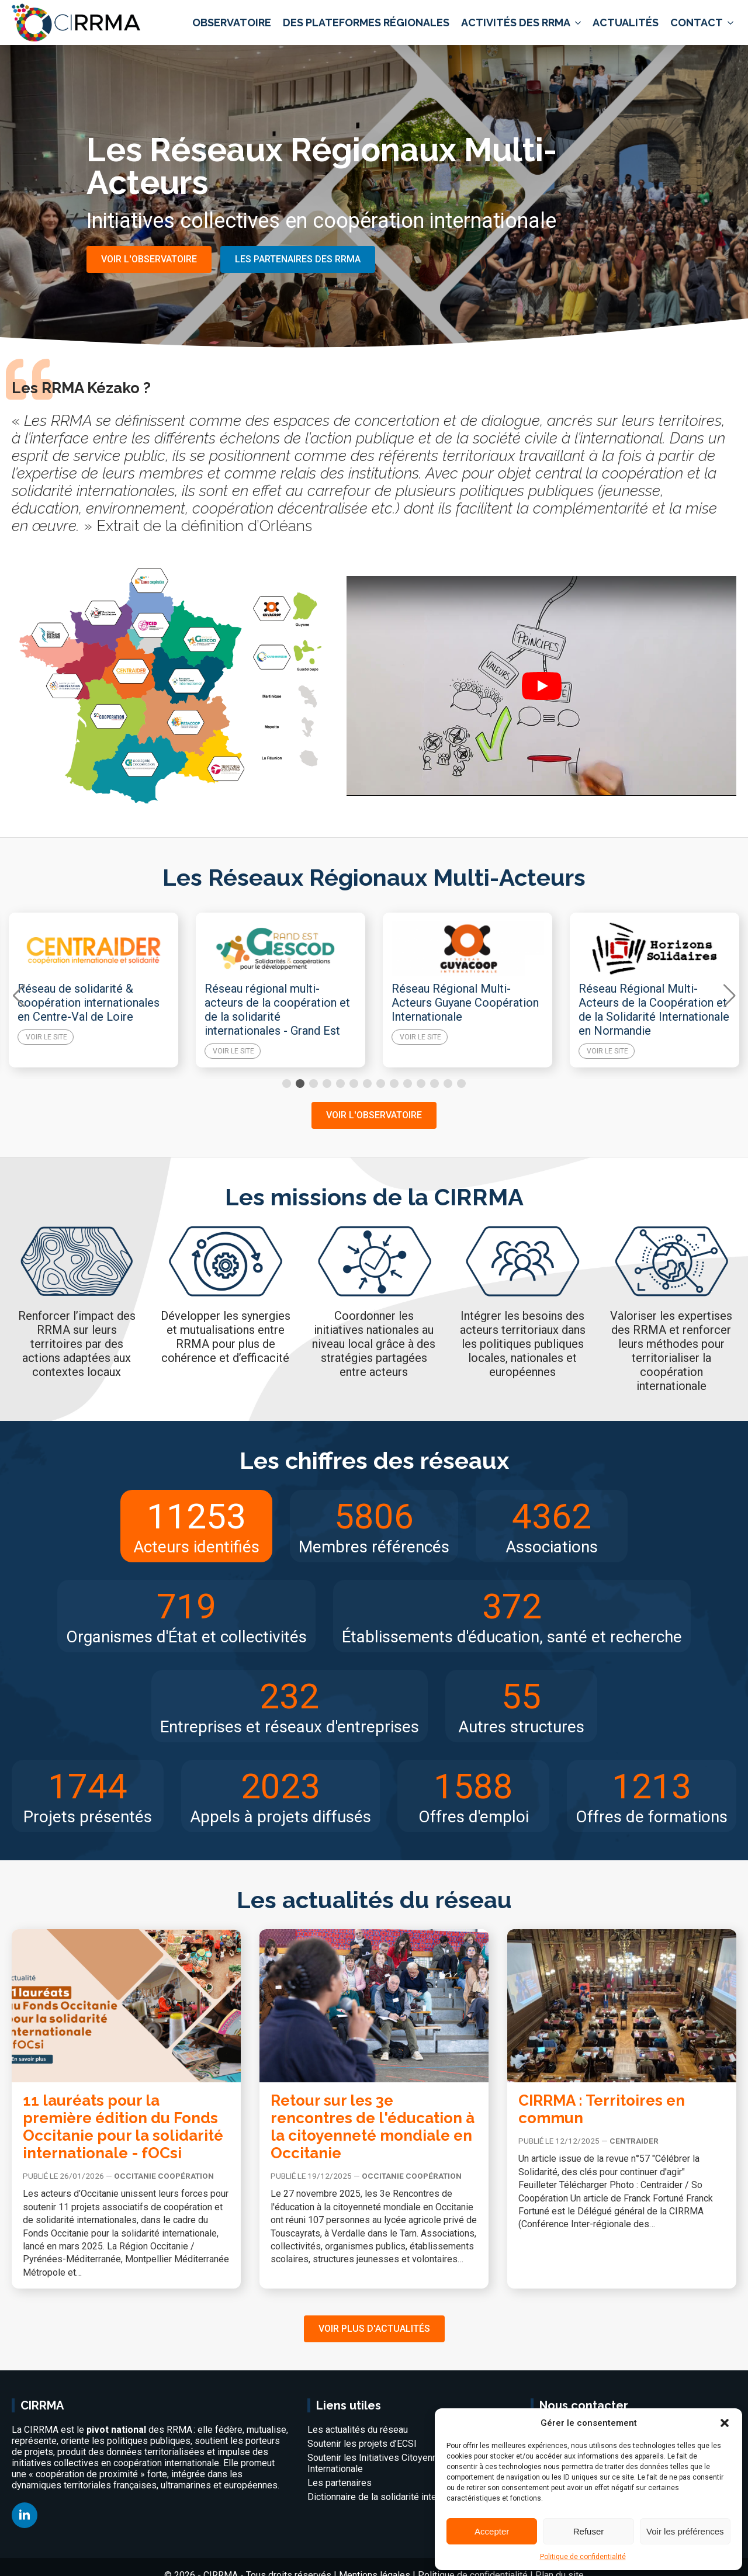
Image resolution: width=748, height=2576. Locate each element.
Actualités (626, 22)
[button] (724, 2423)
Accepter (492, 2531)
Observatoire (231, 22)
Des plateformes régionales (366, 22)
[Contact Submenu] (729, 23)
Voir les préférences (685, 2531)
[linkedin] (24, 2515)
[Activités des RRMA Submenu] (577, 23)
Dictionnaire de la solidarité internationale (391, 2496)
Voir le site (46, 1051)
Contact (696, 22)
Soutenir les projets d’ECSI (362, 2443)
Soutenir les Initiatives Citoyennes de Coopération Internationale (409, 2463)
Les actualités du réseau (357, 2429)
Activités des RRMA (515, 22)
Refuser (588, 2531)
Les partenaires (339, 2482)
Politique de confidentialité (583, 2557)
